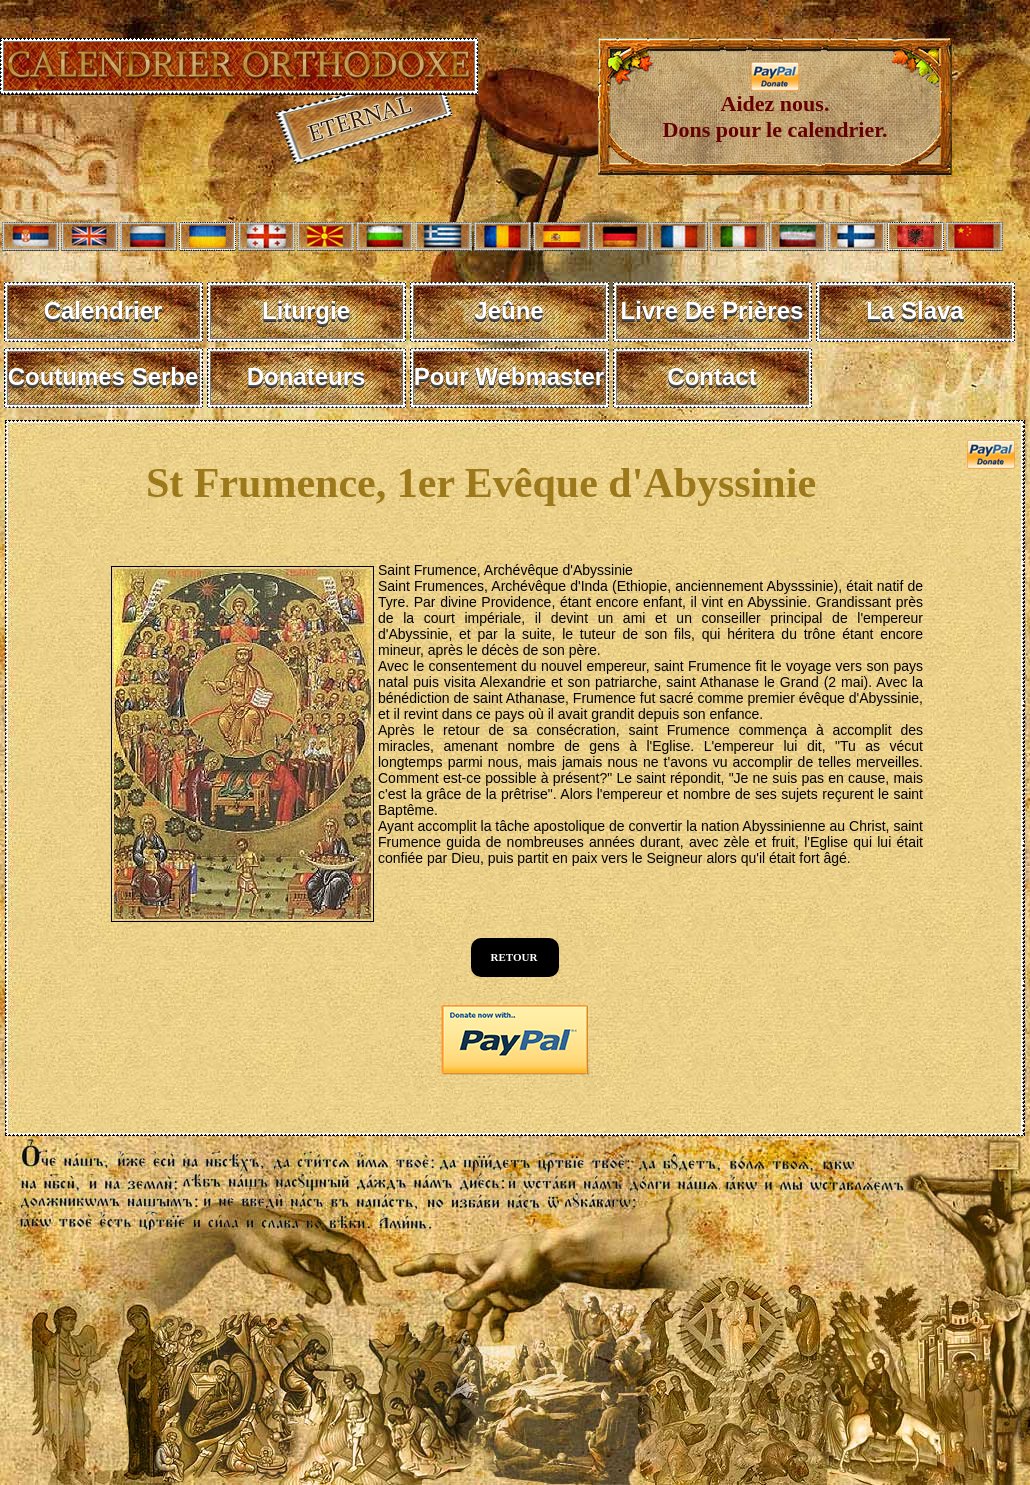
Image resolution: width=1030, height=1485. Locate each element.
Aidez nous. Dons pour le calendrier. (775, 106)
